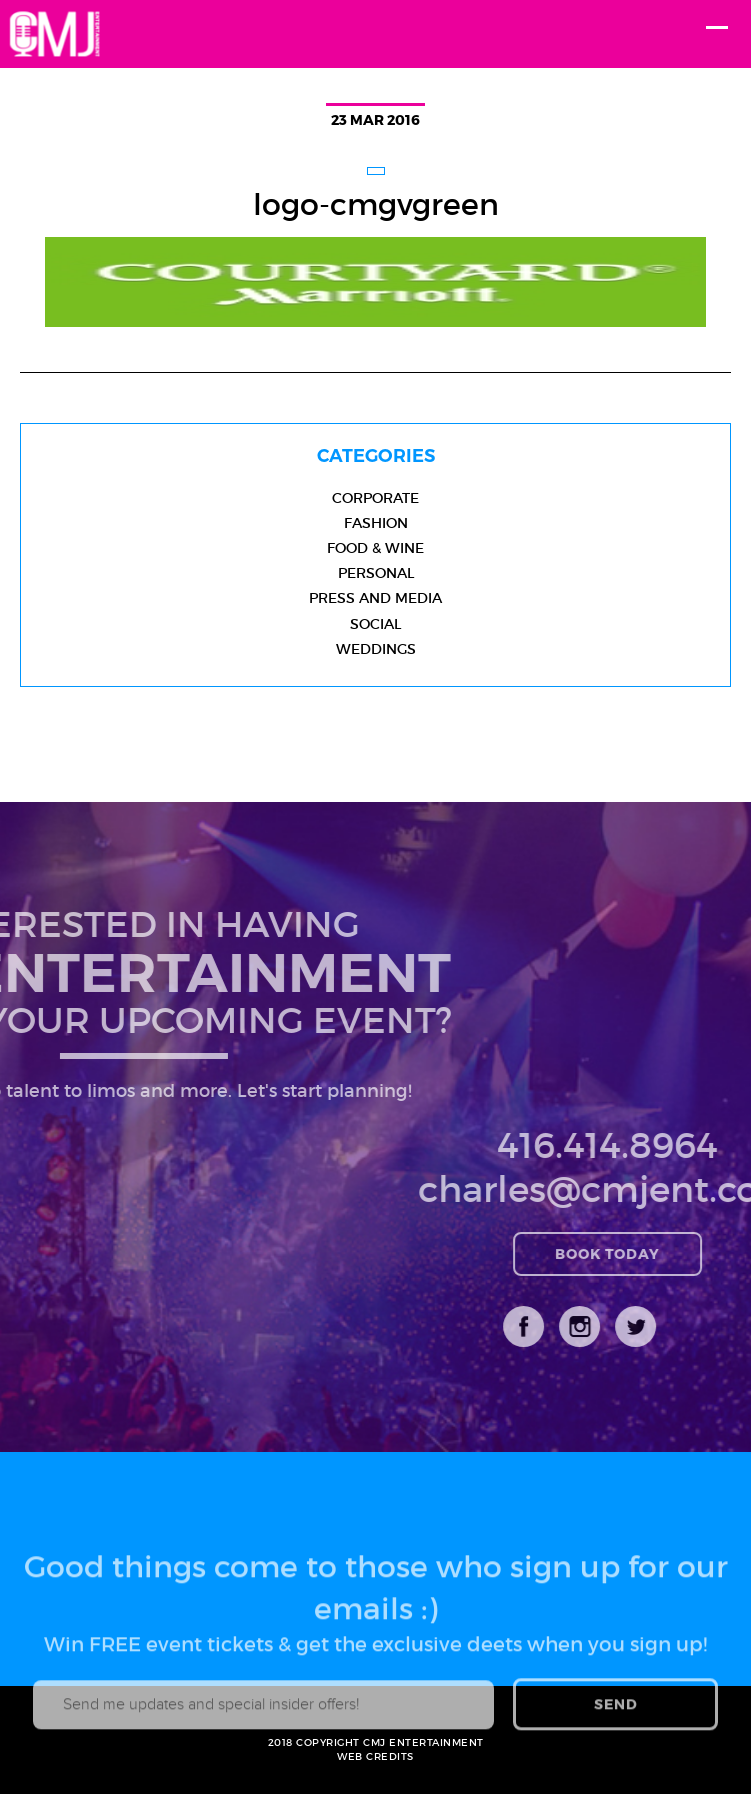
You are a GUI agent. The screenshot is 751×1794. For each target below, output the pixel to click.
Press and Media (375, 598)
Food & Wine (375, 548)
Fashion (376, 523)
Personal (376, 573)
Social (375, 624)
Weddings (376, 649)
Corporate (375, 498)
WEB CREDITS (375, 1756)
